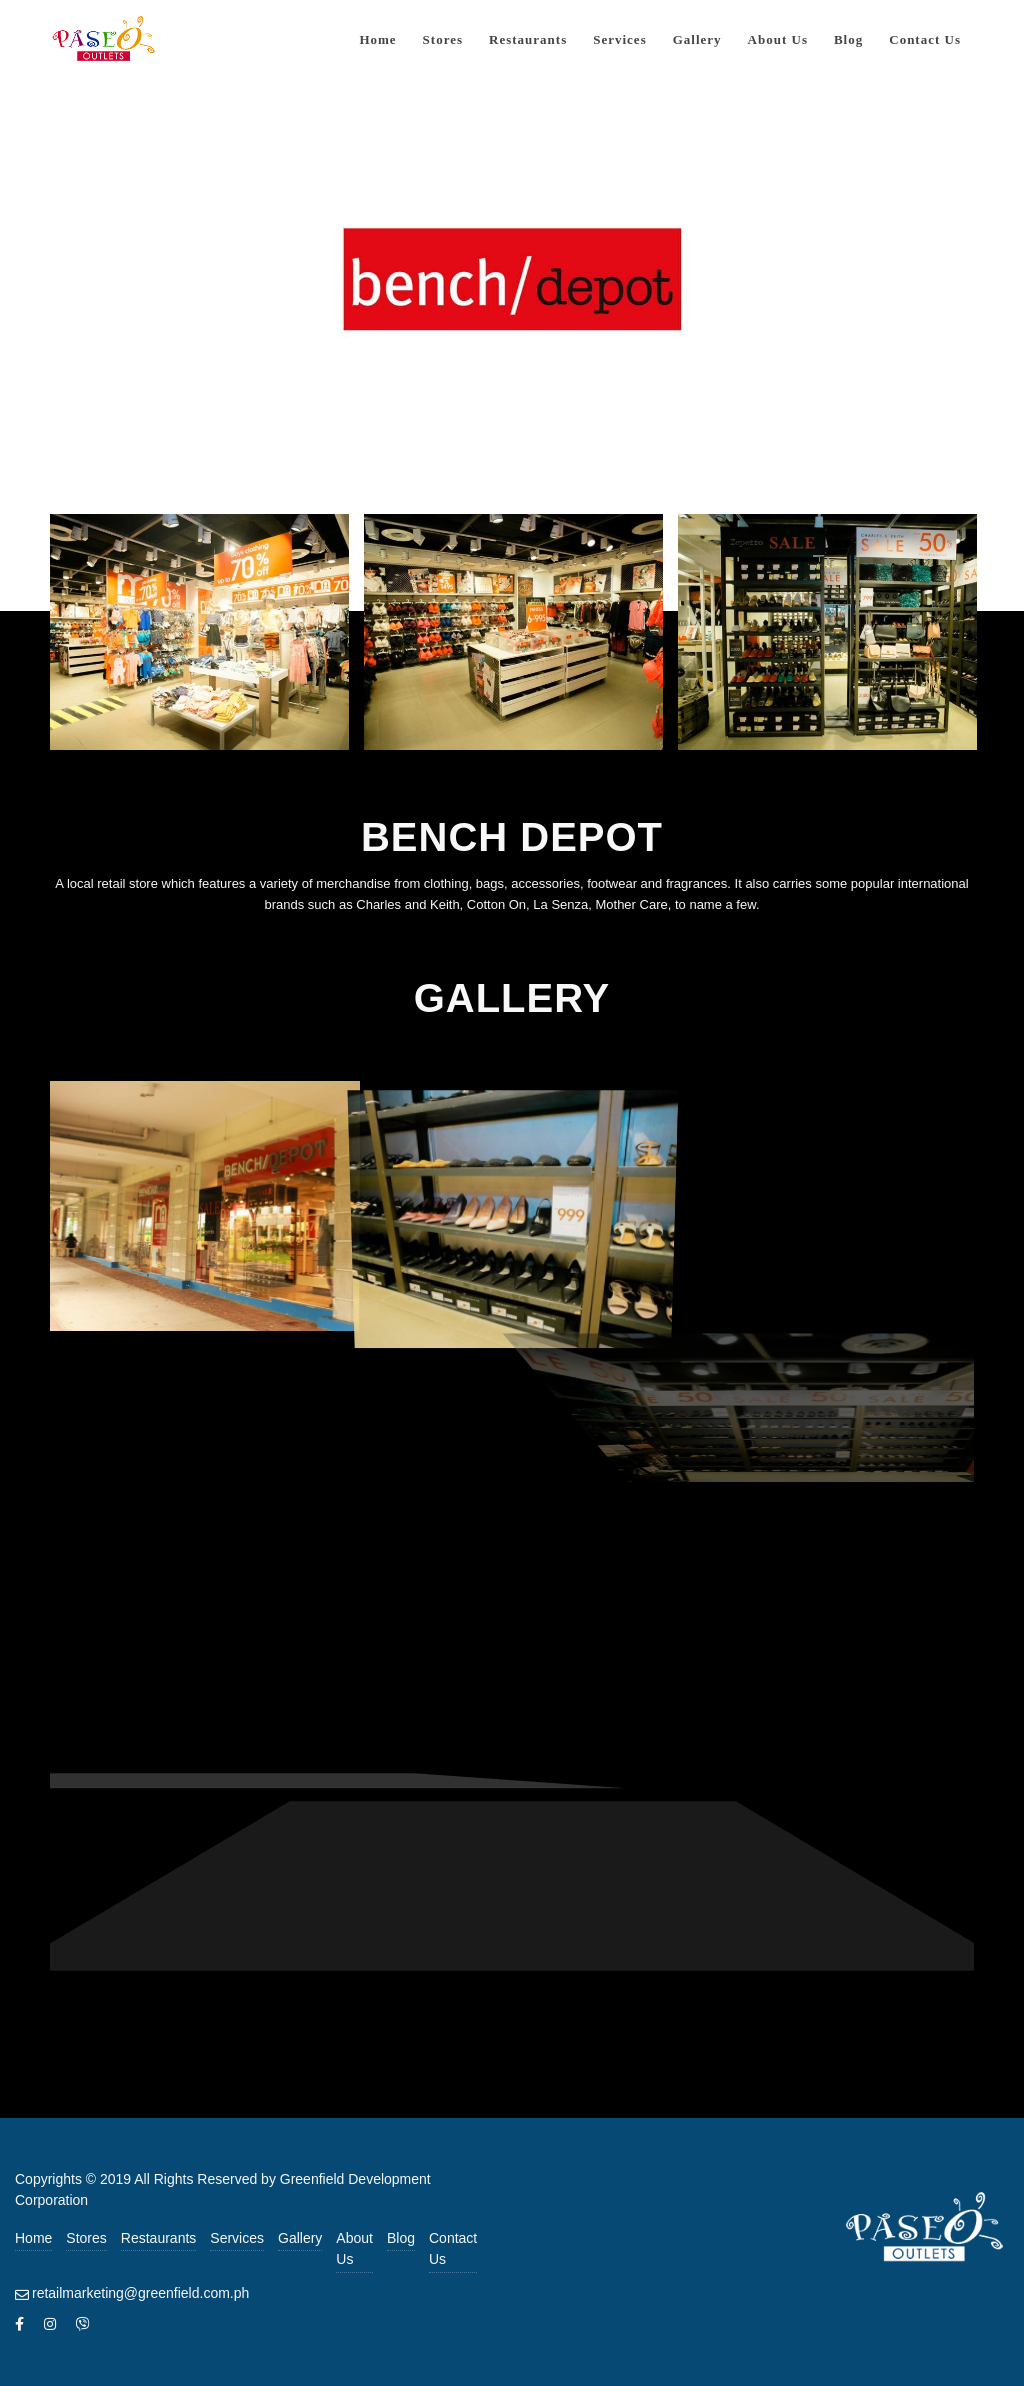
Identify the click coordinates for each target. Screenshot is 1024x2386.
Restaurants (158, 2238)
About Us (354, 2248)
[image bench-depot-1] (207, 639)
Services (237, 2238)
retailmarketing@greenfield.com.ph (140, 2293)
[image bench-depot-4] (204, 1203)
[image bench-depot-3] (835, 639)
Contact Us (453, 2248)
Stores (86, 2238)
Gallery (300, 2238)
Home (33, 2238)
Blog (401, 2238)
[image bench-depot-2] (521, 639)
